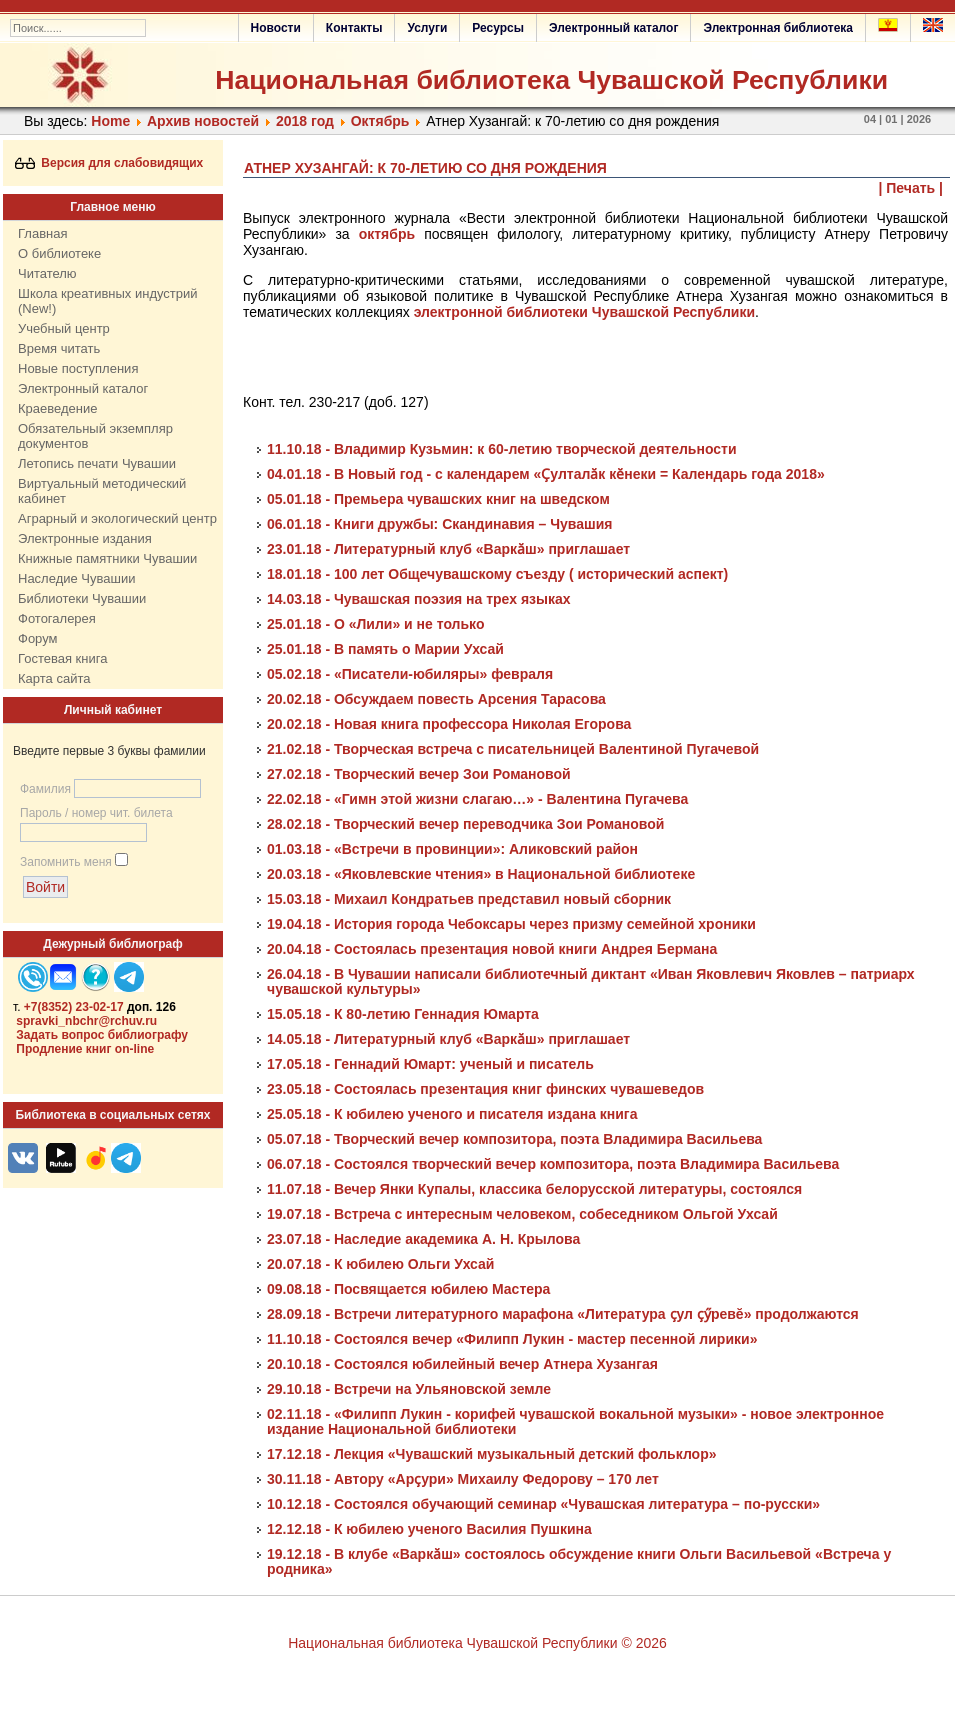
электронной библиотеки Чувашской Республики (584, 312)
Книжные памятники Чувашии (107, 558)
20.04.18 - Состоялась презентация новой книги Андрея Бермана (492, 949)
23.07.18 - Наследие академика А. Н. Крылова (423, 1239)
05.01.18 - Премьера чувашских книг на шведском (438, 499)
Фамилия (45, 789)
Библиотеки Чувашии (82, 598)
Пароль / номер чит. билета (96, 813)
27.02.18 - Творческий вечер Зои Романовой (419, 774)
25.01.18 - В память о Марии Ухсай (385, 649)
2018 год (305, 121)
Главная (42, 233)
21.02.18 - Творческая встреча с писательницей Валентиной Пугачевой (513, 749)
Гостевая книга (62, 658)
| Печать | (911, 188)
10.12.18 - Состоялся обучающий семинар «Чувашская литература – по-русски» (543, 1504)
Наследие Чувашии (76, 578)
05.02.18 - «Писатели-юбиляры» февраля (410, 674)
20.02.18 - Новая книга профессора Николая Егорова (449, 724)
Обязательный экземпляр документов (95, 436)
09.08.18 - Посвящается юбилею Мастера (408, 1289)
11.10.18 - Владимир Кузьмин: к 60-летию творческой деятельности (502, 449)
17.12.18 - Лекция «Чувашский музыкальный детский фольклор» (492, 1454)
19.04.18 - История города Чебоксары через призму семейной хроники (511, 924)
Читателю (47, 273)
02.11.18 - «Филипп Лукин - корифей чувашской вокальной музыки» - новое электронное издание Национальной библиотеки (575, 1421)
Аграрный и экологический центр (117, 518)
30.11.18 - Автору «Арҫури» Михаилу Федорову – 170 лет (463, 1479)
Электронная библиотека (778, 28)
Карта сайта (54, 678)
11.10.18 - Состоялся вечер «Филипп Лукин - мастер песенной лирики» (512, 1339)
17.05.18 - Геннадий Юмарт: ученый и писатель (430, 1064)
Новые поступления (78, 368)
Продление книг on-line (85, 1049)
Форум (38, 638)
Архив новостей (203, 121)
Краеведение (57, 408)
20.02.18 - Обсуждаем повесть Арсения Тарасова (436, 699)
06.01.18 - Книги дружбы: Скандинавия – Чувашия (439, 524)
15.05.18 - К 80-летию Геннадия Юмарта (403, 1014)
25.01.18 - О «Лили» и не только (376, 624)
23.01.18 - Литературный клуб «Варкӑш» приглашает (448, 549)
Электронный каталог (613, 28)
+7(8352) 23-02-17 (74, 1007)
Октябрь (380, 121)
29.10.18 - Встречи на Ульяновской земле (409, 1389)
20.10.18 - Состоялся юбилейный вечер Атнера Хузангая (462, 1364)
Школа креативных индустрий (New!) (108, 301)
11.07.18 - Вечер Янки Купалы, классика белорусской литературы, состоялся (534, 1189)
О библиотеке (59, 253)
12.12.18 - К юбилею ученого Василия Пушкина (429, 1529)
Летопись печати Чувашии (97, 463)
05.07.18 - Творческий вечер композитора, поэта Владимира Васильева (514, 1139)
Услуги (427, 28)
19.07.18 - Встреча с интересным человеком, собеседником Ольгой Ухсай (522, 1214)
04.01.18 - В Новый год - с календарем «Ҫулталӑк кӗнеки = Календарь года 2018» (546, 474)
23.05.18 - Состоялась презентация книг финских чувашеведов (485, 1089)
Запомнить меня (66, 862)
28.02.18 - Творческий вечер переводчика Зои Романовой (465, 824)
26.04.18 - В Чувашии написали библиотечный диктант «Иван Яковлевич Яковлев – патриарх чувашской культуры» (591, 981)
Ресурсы (498, 28)
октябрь (387, 234)
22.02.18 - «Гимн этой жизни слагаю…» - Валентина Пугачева (477, 799)
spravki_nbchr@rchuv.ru (86, 1021)
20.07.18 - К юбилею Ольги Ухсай (380, 1264)
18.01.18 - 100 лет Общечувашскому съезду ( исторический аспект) (497, 574)
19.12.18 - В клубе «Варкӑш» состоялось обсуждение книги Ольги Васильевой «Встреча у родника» (579, 1561)
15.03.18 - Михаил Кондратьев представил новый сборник (469, 899)
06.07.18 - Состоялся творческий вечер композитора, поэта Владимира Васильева (553, 1164)
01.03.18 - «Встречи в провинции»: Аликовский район (452, 849)
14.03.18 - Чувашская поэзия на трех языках (419, 599)
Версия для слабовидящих (109, 163)
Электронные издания (85, 538)
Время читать (59, 348)
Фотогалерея (57, 618)
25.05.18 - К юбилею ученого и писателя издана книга (452, 1114)
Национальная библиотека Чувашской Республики (551, 80)
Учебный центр (64, 328)
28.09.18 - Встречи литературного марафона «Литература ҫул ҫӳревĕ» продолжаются (563, 1314)
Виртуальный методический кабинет (102, 491)
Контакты (354, 28)
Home (110, 121)
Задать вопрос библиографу (102, 1035)
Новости (276, 28)
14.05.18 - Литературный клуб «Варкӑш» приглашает (448, 1039)
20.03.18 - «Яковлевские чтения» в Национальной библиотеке (481, 874)
